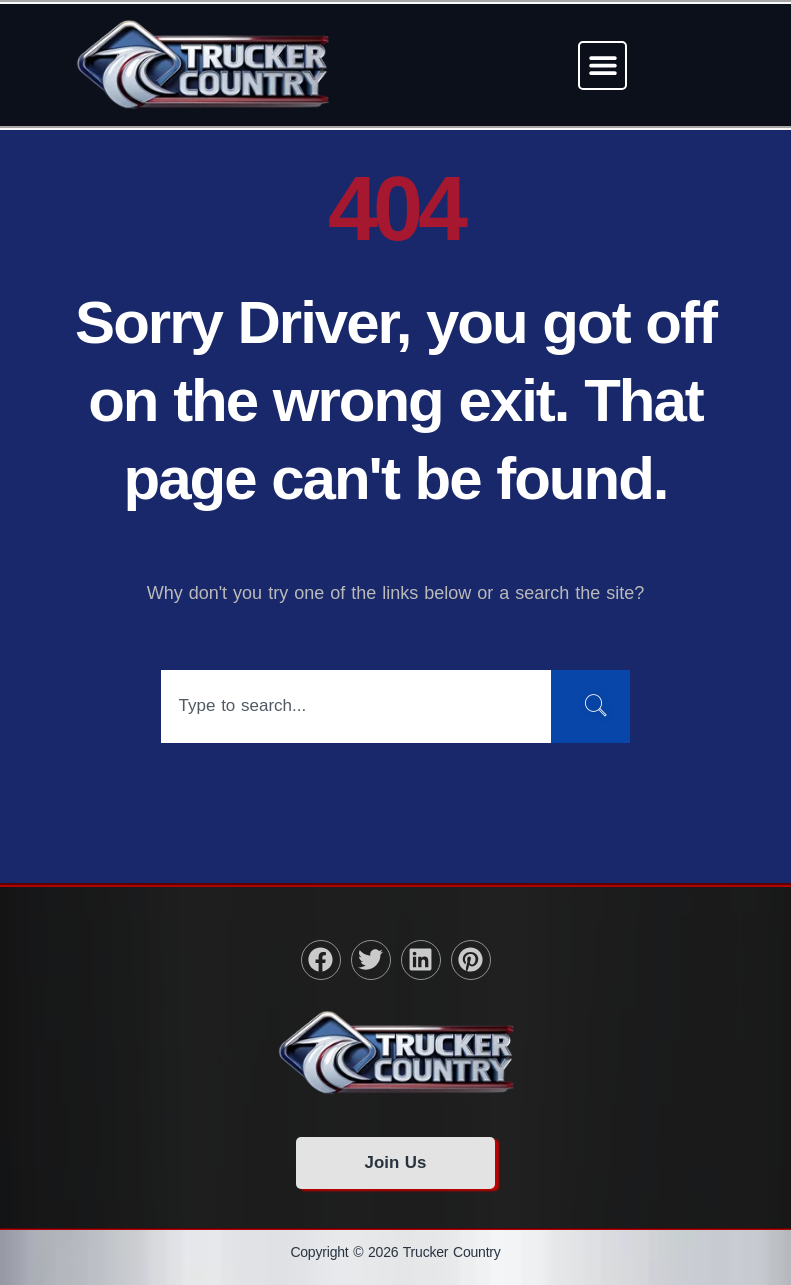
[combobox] (355, 706)
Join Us (395, 1162)
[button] (602, 65)
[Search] (590, 706)
